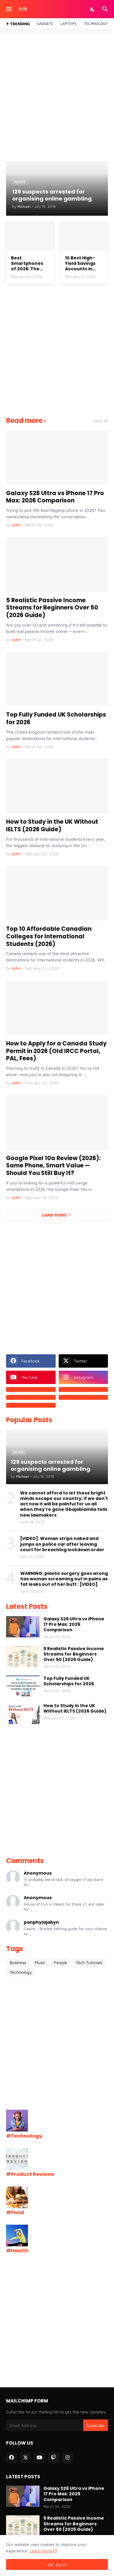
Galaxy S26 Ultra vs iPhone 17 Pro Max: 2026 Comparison (55, 497)
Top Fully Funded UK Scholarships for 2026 (56, 718)
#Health (17, 2250)
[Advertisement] (57, 95)
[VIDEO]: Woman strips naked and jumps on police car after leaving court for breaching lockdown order (62, 1544)
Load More (54, 1214)
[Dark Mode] (92, 9)
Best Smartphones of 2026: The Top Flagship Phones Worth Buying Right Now (27, 263)
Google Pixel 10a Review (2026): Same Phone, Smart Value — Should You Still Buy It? (53, 1166)
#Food (15, 2212)
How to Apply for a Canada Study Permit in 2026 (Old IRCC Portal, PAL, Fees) (56, 1051)
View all (100, 421)
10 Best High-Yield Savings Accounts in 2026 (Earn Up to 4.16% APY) (84, 263)
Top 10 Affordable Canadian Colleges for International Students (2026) (49, 936)
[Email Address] (44, 2425)
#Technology (24, 2135)
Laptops (68, 23)
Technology (96, 23)
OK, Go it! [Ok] (57, 2564)
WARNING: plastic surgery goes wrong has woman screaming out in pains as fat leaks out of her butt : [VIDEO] (64, 1579)
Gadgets (45, 23)
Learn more (41, 2550)
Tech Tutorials (89, 1962)
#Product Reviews (30, 2174)
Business (18, 1962)
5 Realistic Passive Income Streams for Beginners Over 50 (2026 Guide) (52, 608)
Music (40, 1962)
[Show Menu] (8, 9)
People (60, 1962)
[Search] (106, 9)
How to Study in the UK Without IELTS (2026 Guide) (52, 825)
